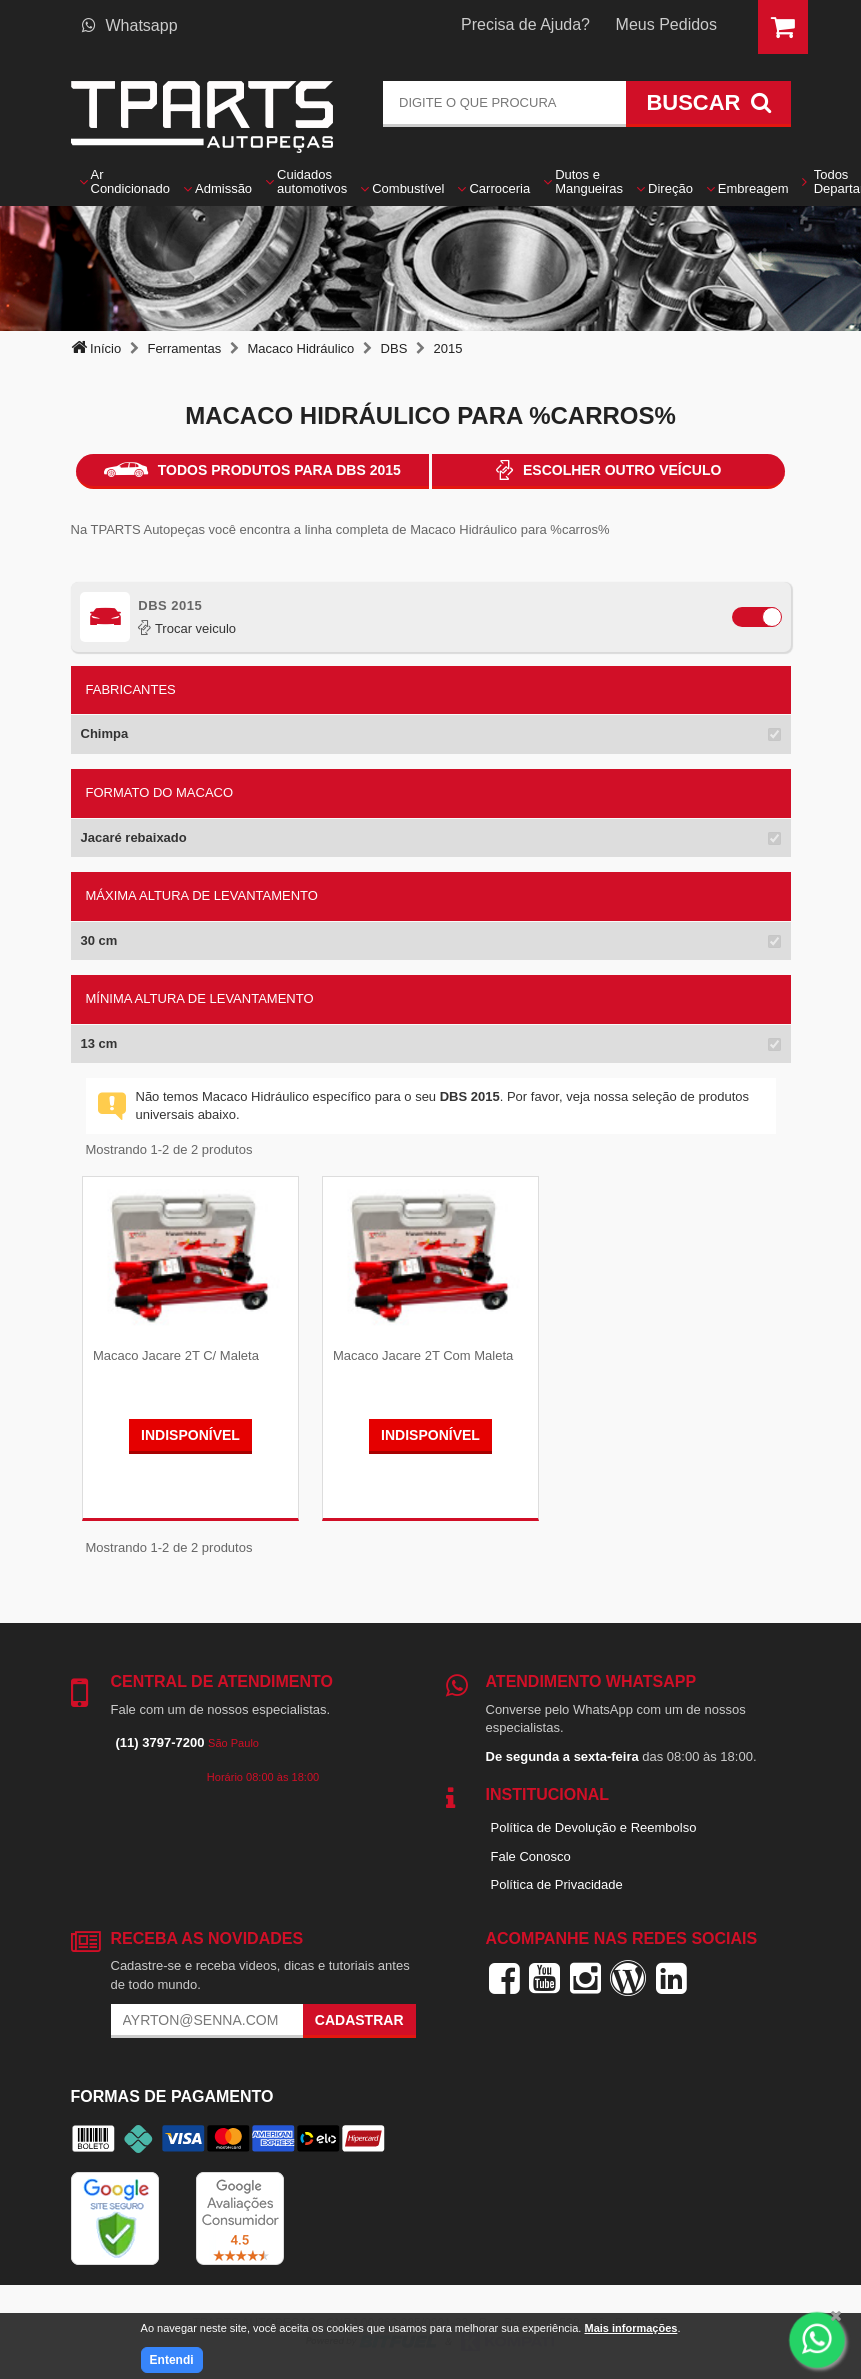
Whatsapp (130, 25)
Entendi (172, 2360)
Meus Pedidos (666, 24)
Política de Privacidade (557, 1882)
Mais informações (630, 2328)
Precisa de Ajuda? (525, 24)
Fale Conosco (531, 1854)
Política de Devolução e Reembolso (594, 1825)
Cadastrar (359, 2019)
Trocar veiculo (187, 628)
